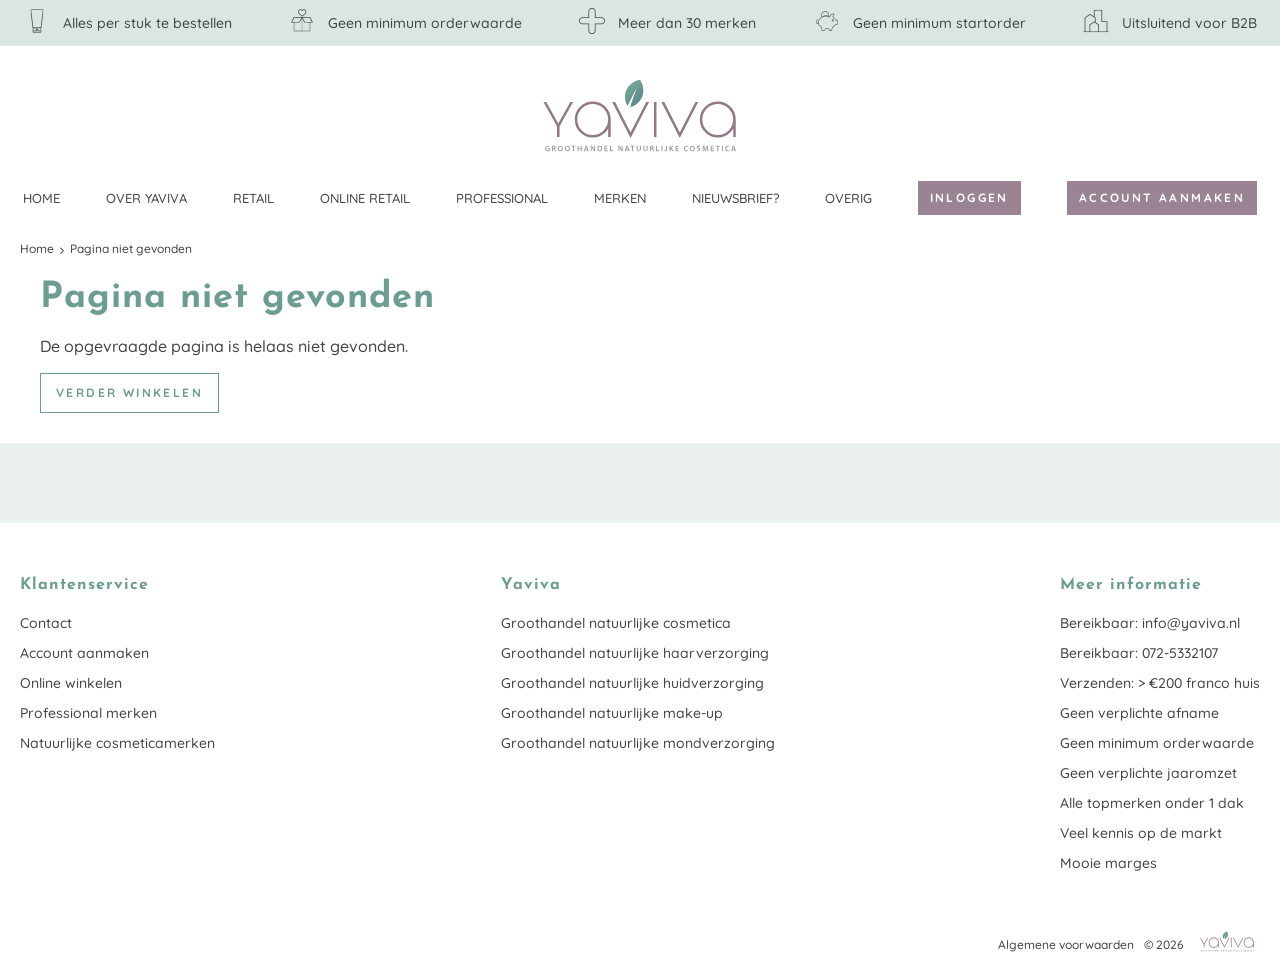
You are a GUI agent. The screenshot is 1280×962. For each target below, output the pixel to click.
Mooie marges (1108, 863)
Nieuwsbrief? (735, 198)
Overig (848, 198)
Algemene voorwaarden (1066, 944)
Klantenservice (1245, 115)
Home (41, 198)
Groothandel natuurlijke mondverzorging (638, 743)
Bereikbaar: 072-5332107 (1139, 653)
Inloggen (969, 197)
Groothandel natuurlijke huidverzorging (632, 683)
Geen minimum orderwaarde (1157, 743)
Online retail (365, 198)
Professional (502, 198)
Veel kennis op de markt (1141, 833)
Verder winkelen (129, 392)
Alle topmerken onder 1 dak (1152, 803)
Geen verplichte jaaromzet (1148, 773)
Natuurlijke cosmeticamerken (117, 743)
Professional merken (88, 713)
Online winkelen (71, 683)
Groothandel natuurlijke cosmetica (616, 623)
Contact (46, 623)
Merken (620, 198)
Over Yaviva (146, 198)
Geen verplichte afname (1139, 713)
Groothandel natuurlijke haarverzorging (635, 653)
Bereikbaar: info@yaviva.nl (1150, 623)
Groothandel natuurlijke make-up (612, 713)
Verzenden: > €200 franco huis (1160, 683)
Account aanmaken (1162, 197)
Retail (253, 198)
